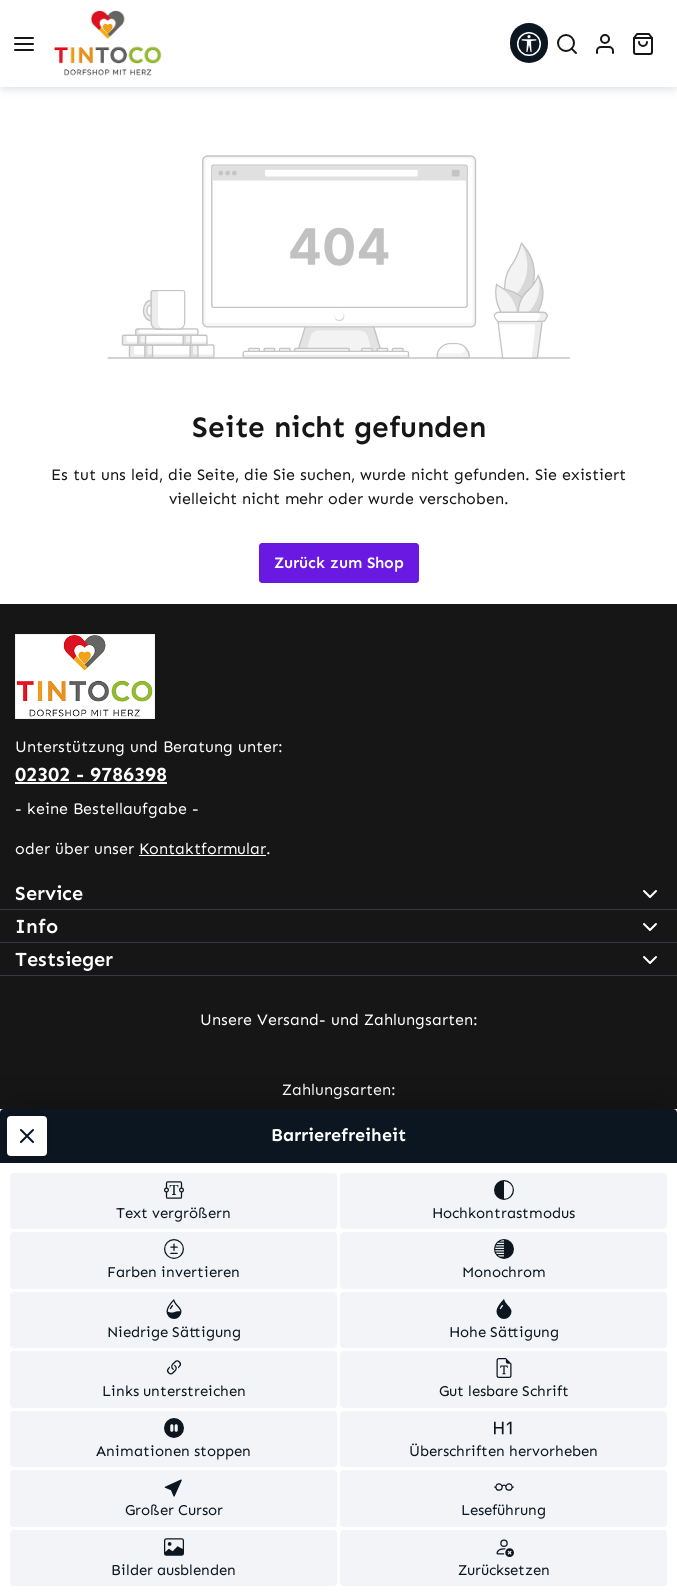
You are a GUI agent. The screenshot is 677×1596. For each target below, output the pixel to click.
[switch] (173, 1201)
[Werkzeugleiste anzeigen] (529, 43)
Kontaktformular (202, 848)
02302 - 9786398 (91, 774)
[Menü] (24, 44)
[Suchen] (567, 44)
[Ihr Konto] (605, 44)
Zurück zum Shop (339, 562)
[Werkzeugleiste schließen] (27, 1136)
